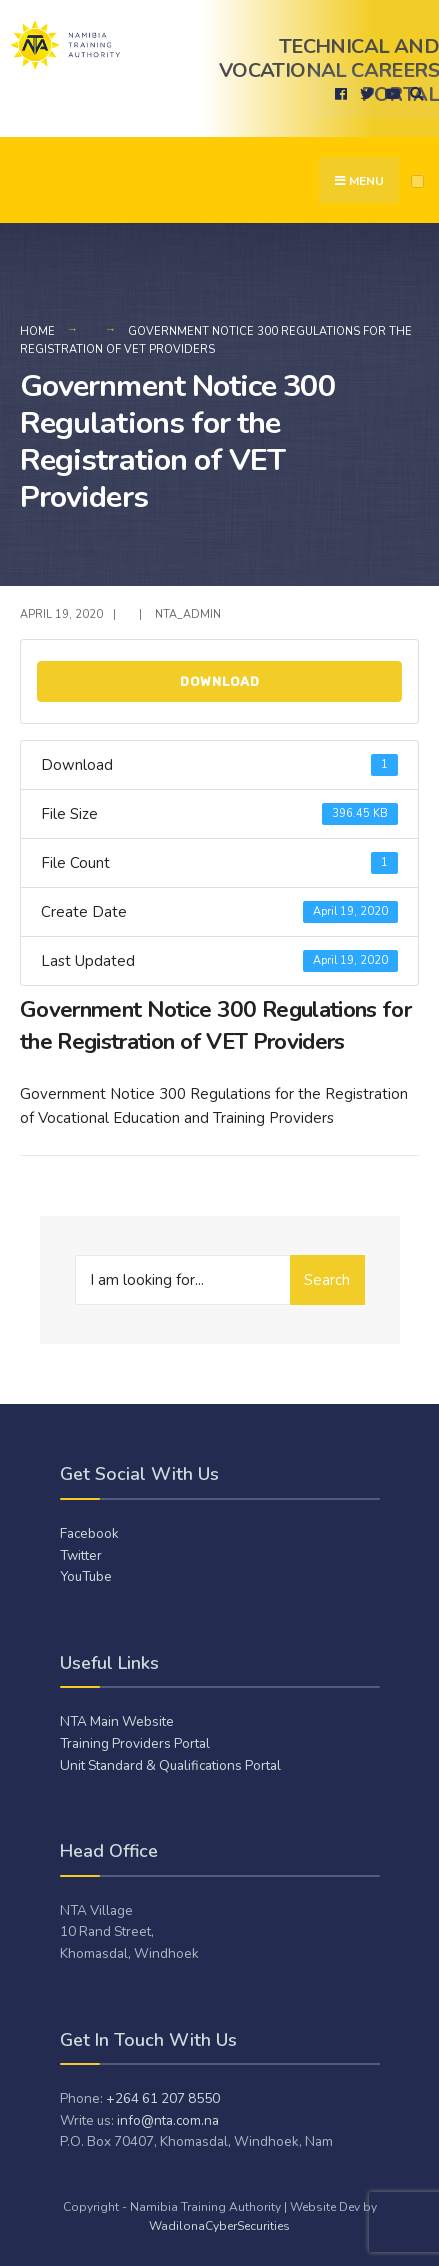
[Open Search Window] (414, 93)
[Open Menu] (417, 181)
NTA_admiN (188, 614)
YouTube (86, 1576)
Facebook (89, 1533)
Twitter (81, 1555)
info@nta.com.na (168, 2120)
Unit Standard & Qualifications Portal (170, 1765)
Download (220, 681)
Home (37, 331)
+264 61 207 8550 (163, 2098)
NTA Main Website (117, 1721)
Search (327, 1280)
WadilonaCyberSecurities (219, 2226)
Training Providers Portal (135, 1743)
